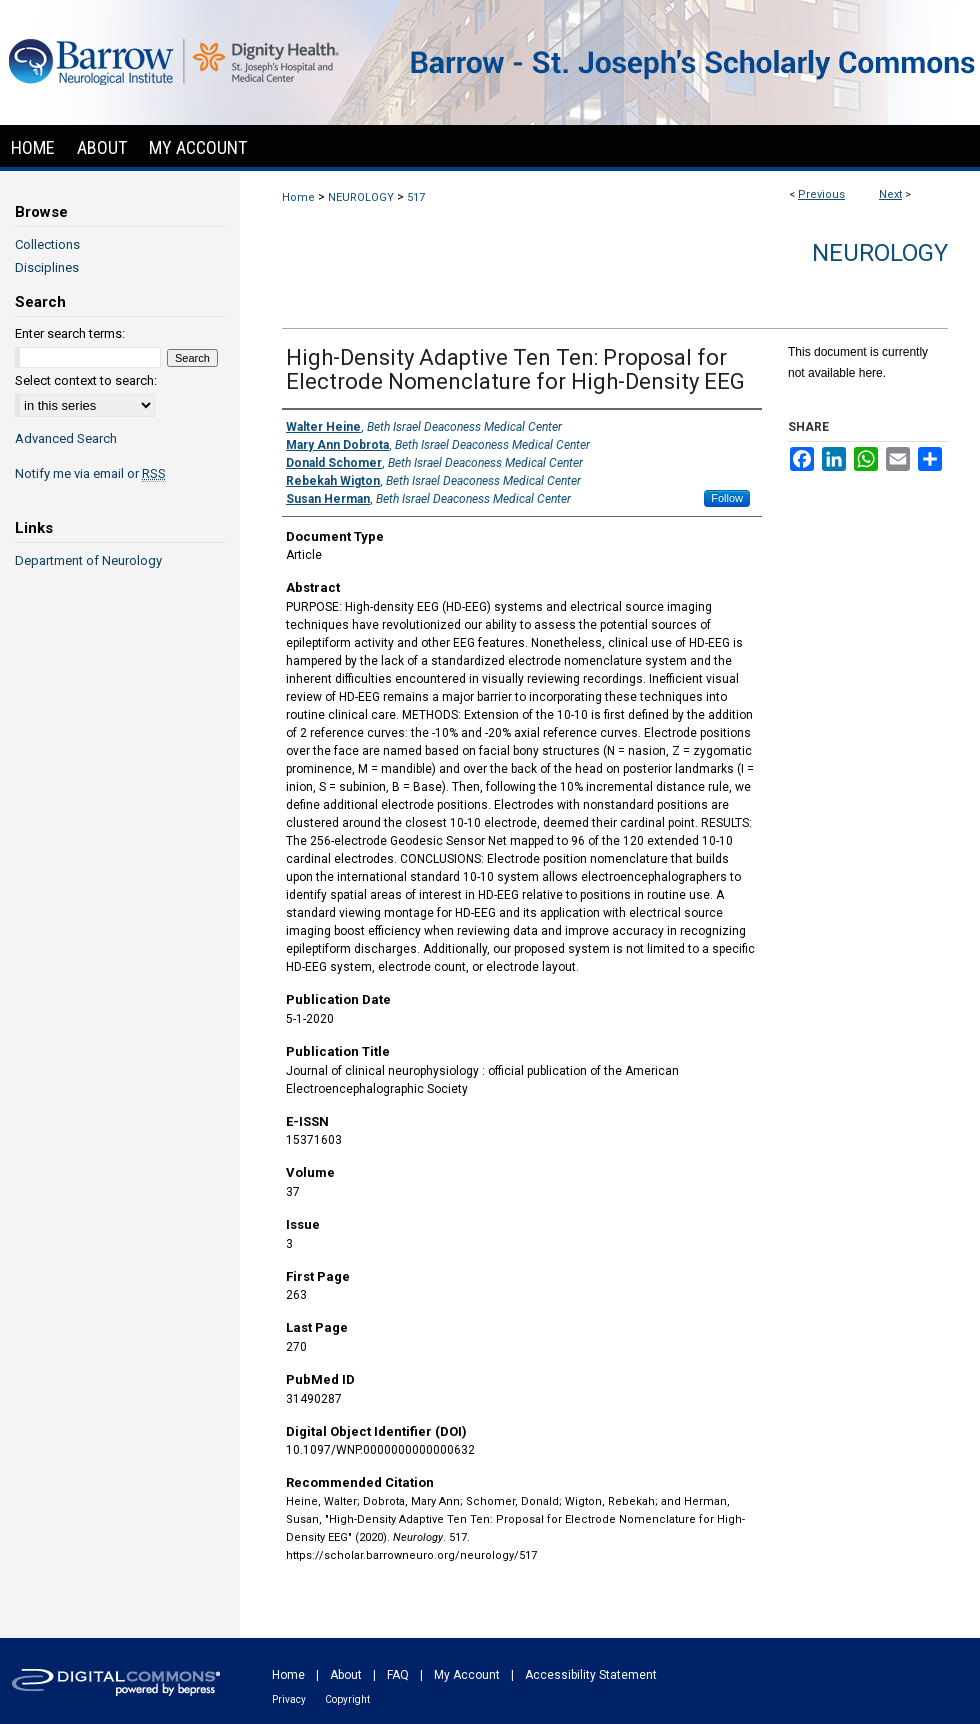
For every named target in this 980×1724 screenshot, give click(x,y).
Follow (727, 498)
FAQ (398, 1675)
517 (416, 197)
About (346, 1675)
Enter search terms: (70, 333)
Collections (47, 244)
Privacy (289, 1699)
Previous (821, 194)
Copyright (347, 1699)
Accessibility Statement (591, 1675)
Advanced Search (66, 438)
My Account (467, 1675)
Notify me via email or (90, 473)
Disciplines (47, 267)
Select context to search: (86, 380)
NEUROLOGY (361, 197)
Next (890, 194)
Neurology (880, 253)
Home (298, 197)
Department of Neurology (88, 560)
